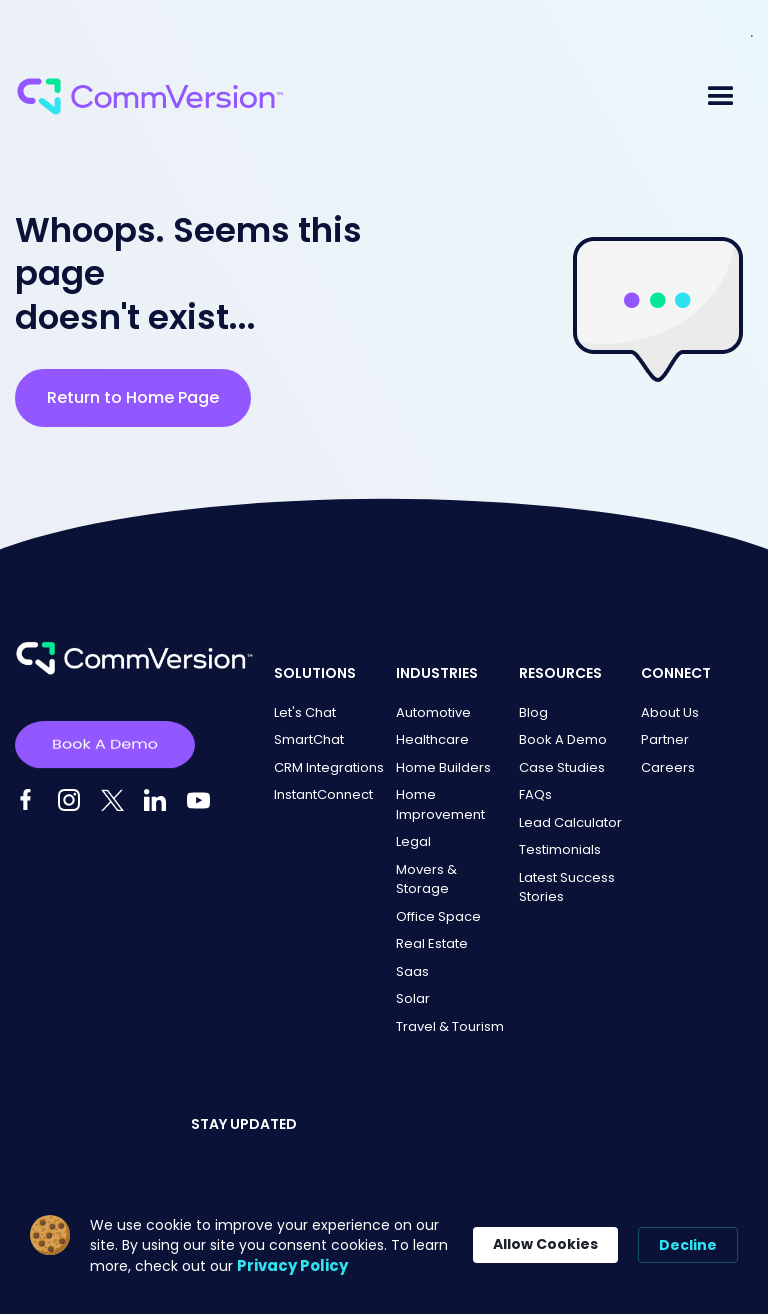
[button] (721, 97)
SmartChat (309, 739)
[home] (150, 96)
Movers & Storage (426, 879)
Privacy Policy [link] (292, 1265)
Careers (668, 767)
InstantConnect (323, 794)
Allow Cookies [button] (545, 1244)
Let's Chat (305, 712)
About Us (670, 712)
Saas (412, 971)
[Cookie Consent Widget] (384, 1245)
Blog (533, 712)
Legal (413, 841)
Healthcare (432, 739)
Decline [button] (688, 1245)
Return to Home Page (133, 397)
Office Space (438, 916)
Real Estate (432, 943)
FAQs (535, 794)
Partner (665, 739)
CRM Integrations (329, 767)
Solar (413, 998)
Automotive (433, 712)
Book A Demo (563, 739)
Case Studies (562, 767)
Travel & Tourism (450, 1026)
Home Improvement (440, 804)
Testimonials (560, 849)
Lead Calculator (570, 822)
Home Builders (443, 767)
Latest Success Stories (567, 887)
